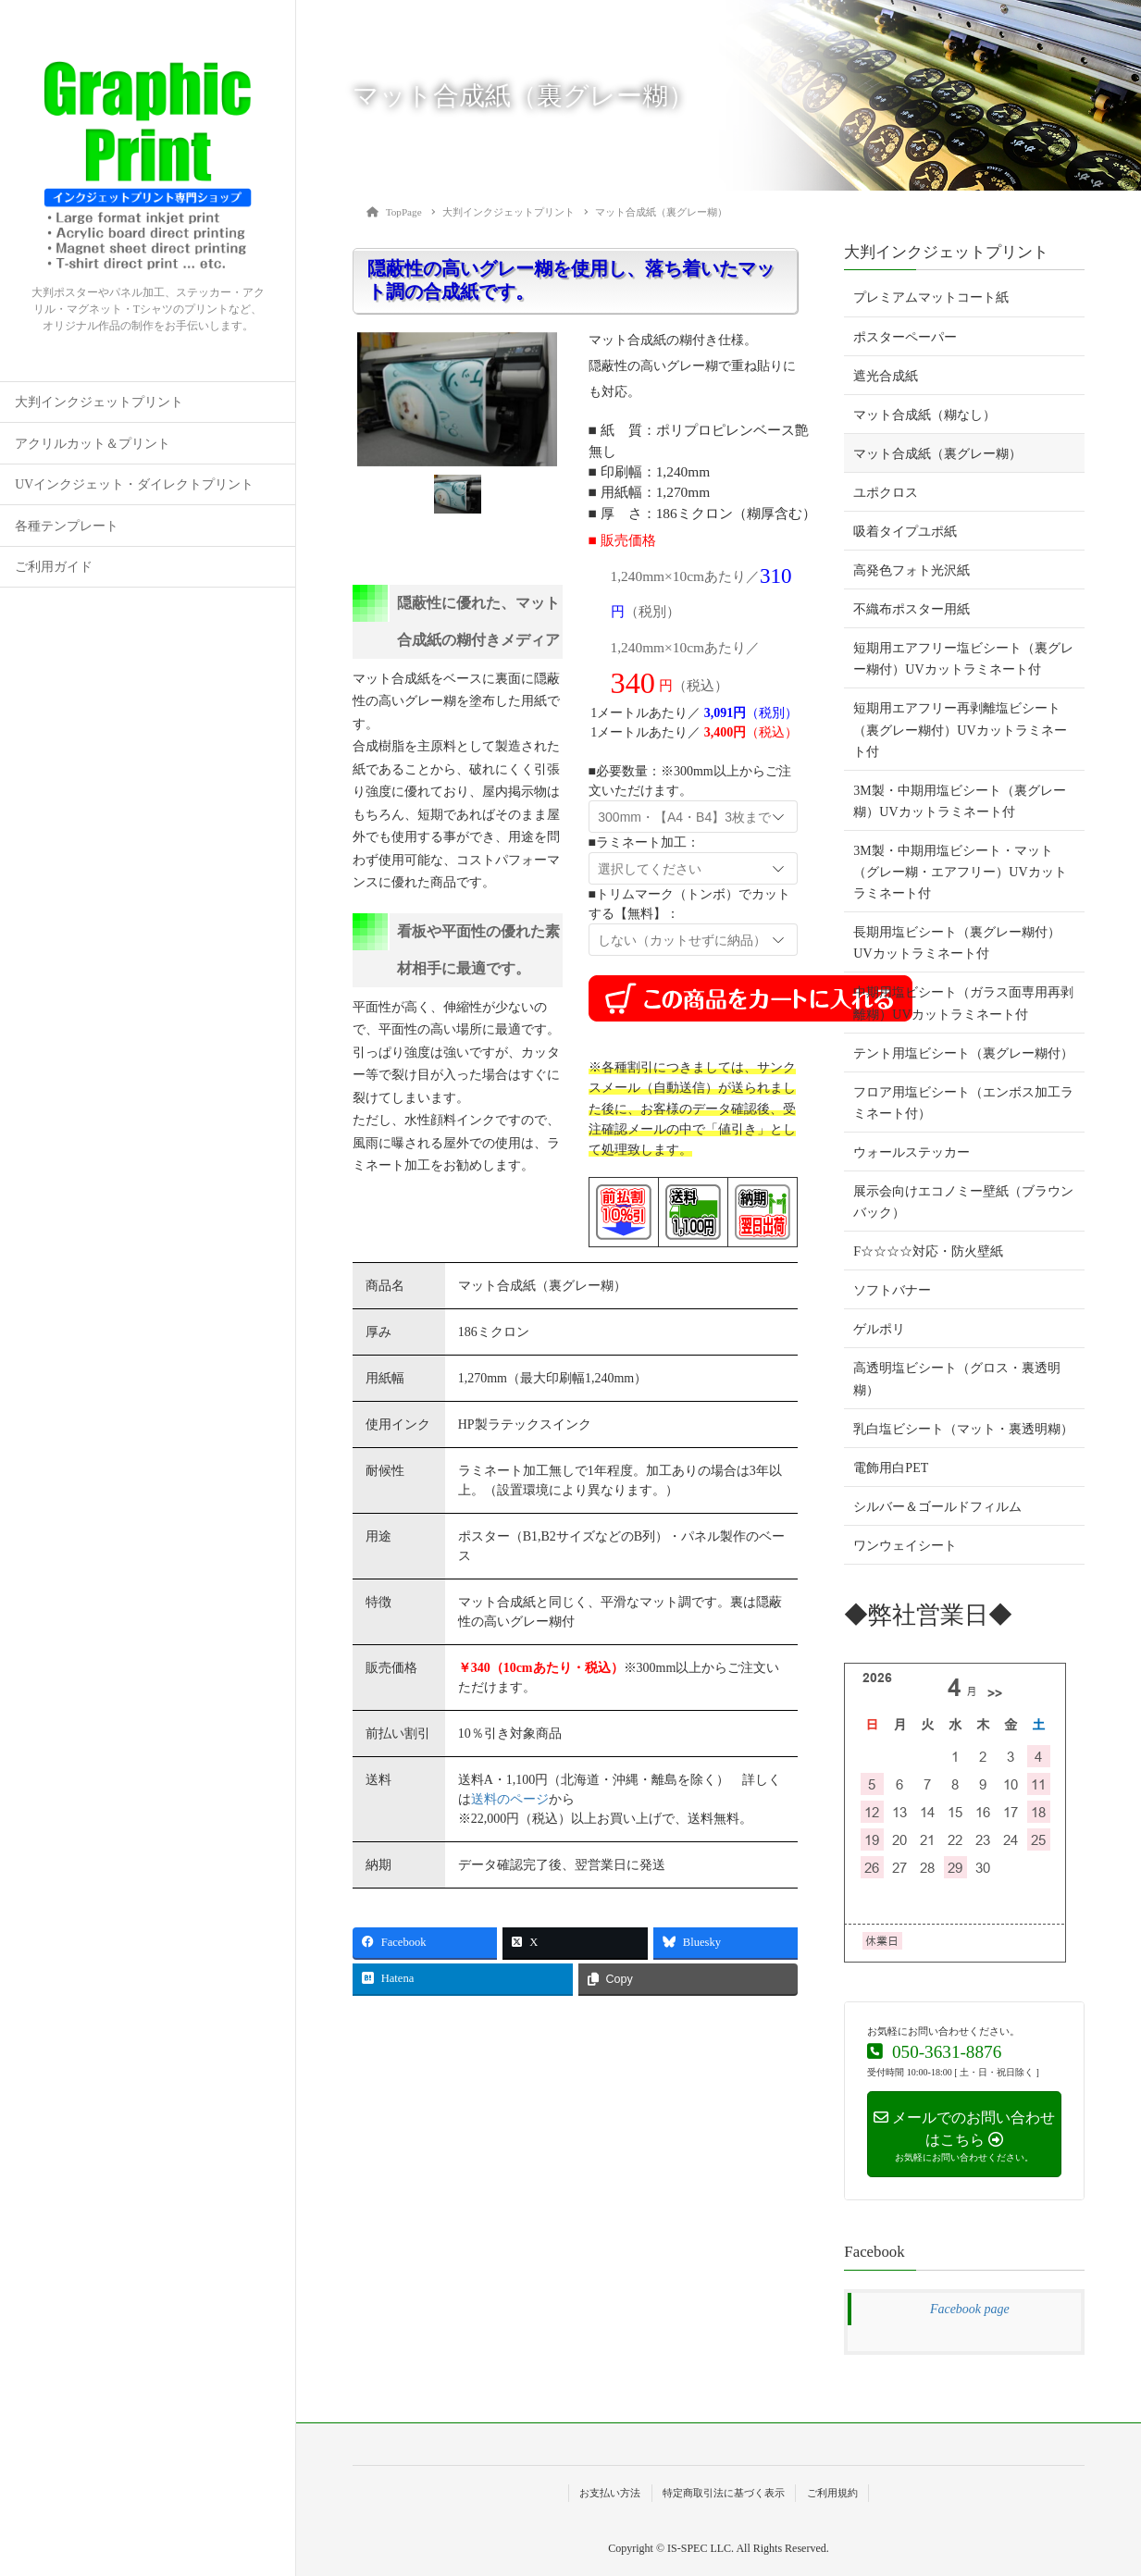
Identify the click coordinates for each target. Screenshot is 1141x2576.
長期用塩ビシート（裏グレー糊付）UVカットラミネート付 (956, 942)
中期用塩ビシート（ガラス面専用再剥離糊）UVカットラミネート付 (963, 1003)
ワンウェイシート (905, 1546)
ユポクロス (885, 493)
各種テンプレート (66, 526)
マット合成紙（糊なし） (924, 415)
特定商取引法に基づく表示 (724, 2492)
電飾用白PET (890, 1468)
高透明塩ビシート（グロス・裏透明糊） (956, 1378)
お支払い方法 (609, 2492)
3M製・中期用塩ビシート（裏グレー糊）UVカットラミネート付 (959, 801)
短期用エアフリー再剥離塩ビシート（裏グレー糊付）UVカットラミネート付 (959, 729)
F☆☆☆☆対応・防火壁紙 (928, 1251)
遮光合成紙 (885, 376)
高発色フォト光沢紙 (911, 570)
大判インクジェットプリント (99, 402)
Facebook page (970, 2309)
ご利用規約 (832, 2492)
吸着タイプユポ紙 (905, 532)
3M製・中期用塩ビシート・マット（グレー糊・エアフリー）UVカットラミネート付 (959, 872)
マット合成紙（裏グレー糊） (937, 454)
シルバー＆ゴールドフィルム (937, 1507)
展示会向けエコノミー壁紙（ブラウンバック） (963, 1202)
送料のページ (510, 1799)
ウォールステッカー (911, 1152)
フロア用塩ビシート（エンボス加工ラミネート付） (963, 1103)
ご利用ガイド (54, 567)
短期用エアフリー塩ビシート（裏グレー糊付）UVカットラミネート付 (963, 658)
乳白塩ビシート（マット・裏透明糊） (963, 1429)
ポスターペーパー (905, 337)
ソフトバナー (892, 1290)
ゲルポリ (879, 1329)
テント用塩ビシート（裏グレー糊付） (963, 1053)
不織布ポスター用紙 (911, 609)
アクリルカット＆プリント (92, 444)
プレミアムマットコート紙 (931, 297)
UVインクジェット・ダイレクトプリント (134, 484)
